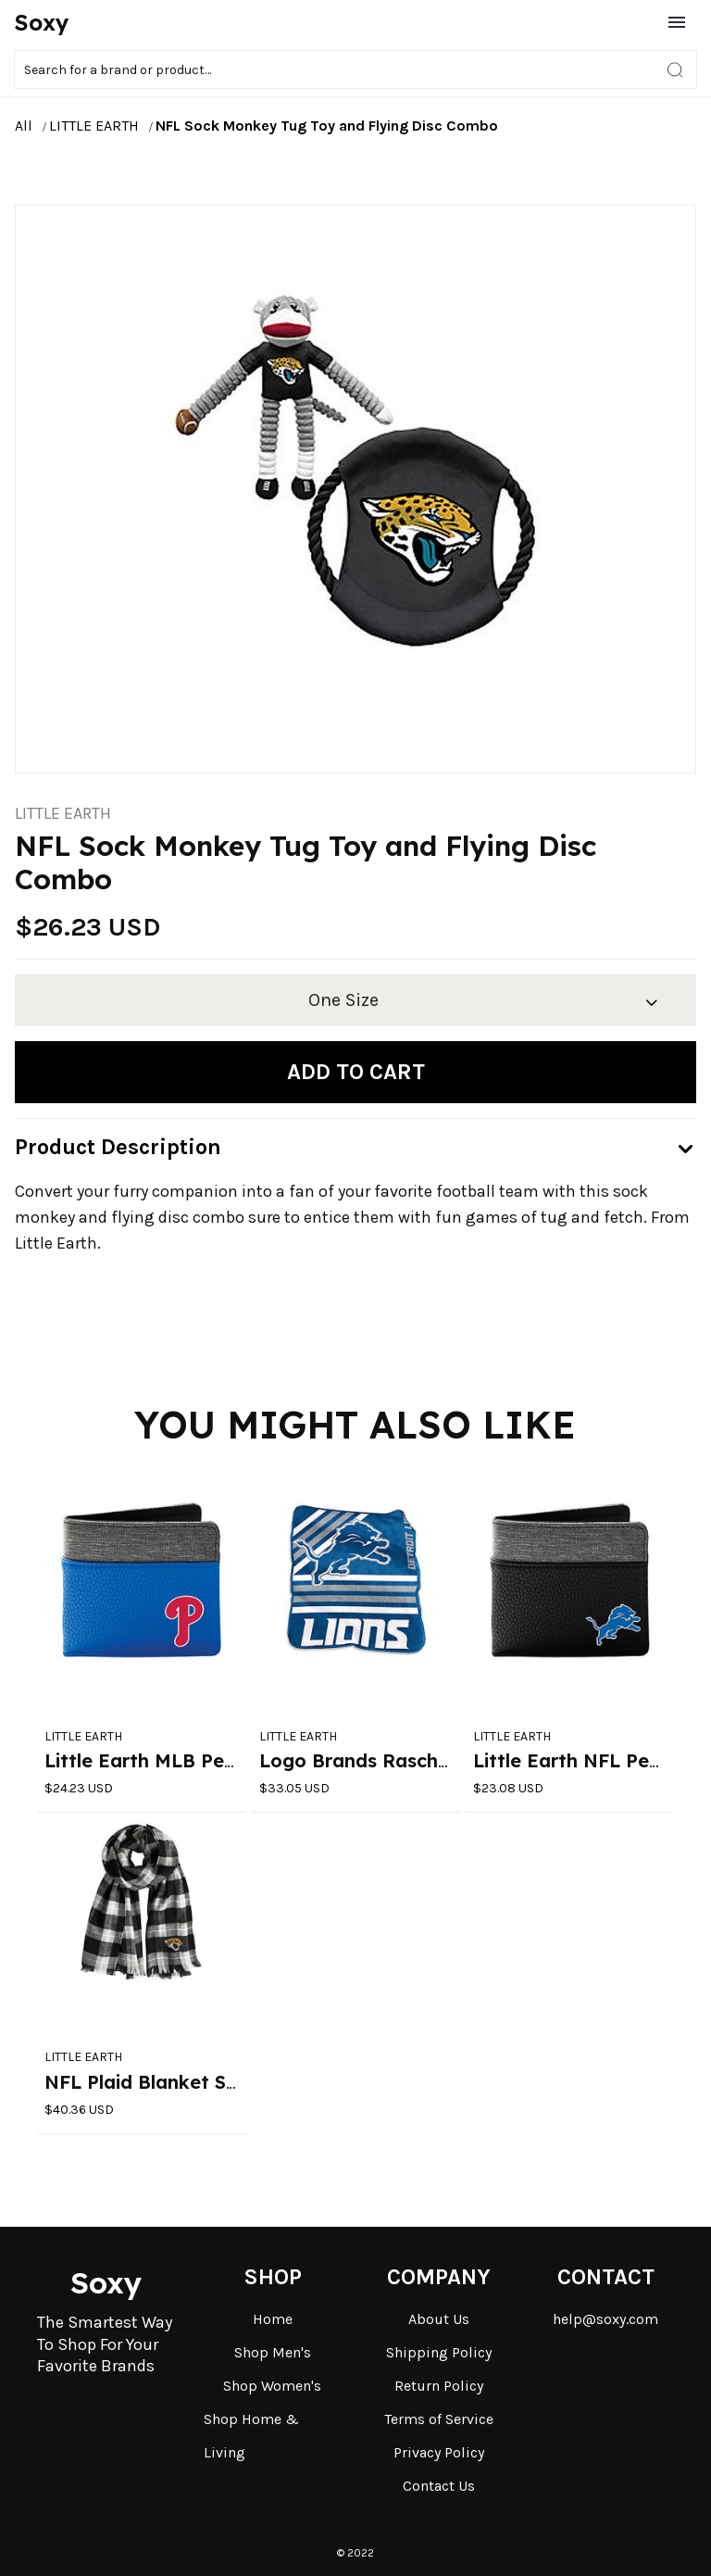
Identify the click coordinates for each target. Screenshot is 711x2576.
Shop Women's (272, 2385)
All (23, 125)
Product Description (118, 1147)
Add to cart (356, 1072)
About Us (438, 2319)
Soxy (41, 22)
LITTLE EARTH (94, 125)
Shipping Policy (439, 2352)
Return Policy (438, 2385)
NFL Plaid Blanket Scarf (153, 2081)
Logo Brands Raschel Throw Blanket (426, 1760)
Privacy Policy (438, 2452)
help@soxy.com (605, 2319)
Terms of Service (438, 2419)
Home (273, 2319)
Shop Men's (272, 2352)
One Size (343, 1000)
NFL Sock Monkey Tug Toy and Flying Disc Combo (327, 125)
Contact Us (439, 2485)
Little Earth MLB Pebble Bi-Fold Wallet (222, 1760)
